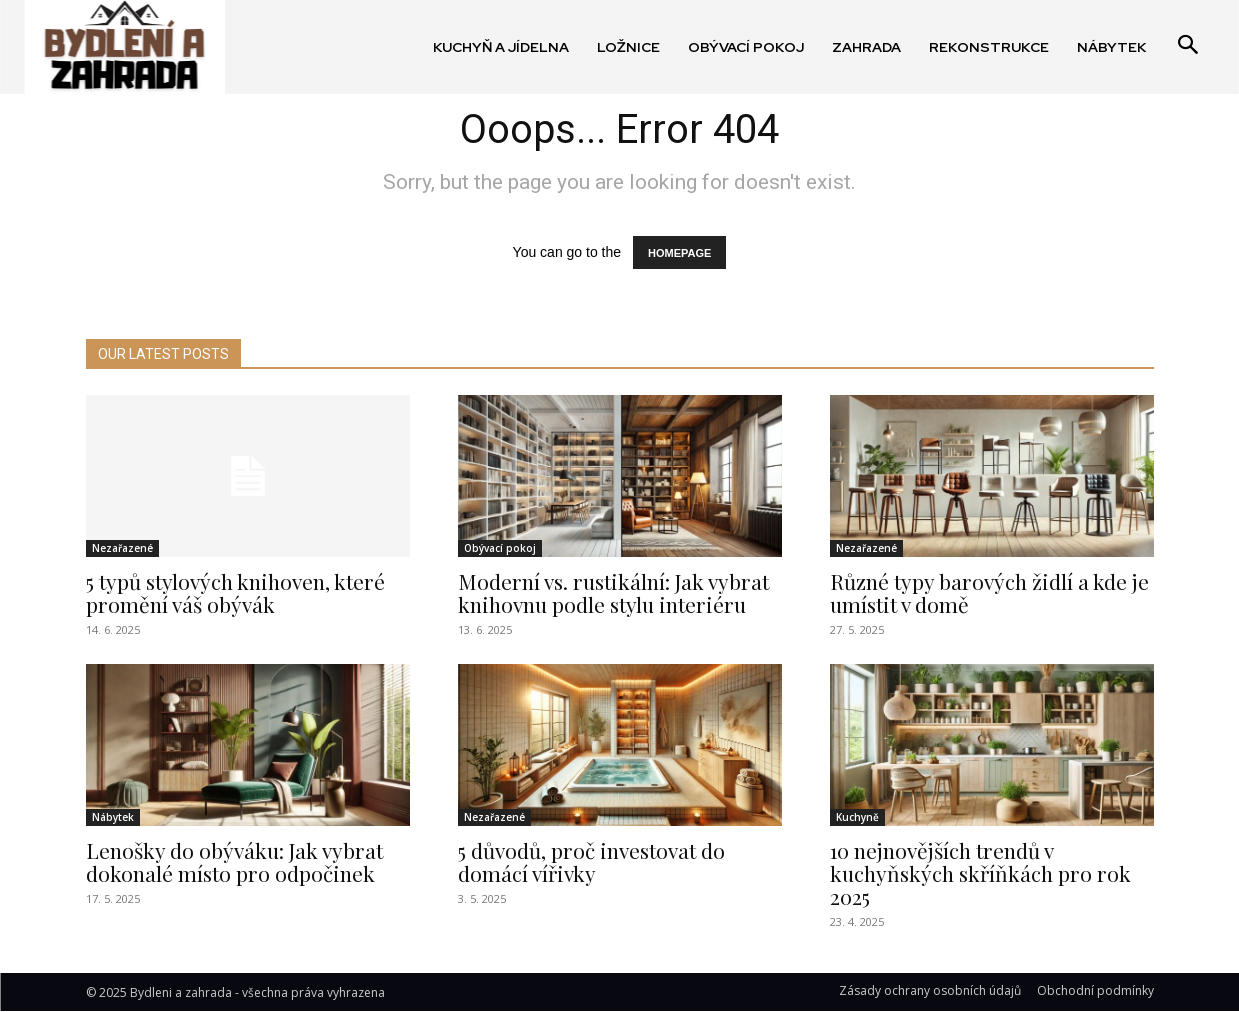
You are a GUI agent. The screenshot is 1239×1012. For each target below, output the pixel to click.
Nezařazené (122, 548)
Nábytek (113, 817)
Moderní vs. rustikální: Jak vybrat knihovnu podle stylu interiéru (613, 592)
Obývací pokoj (500, 548)
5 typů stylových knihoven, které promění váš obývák (235, 592)
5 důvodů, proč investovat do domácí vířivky (591, 861)
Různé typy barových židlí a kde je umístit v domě (989, 592)
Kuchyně (857, 817)
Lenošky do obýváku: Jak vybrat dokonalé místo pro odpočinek (234, 861)
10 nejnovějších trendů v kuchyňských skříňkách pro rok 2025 (980, 873)
